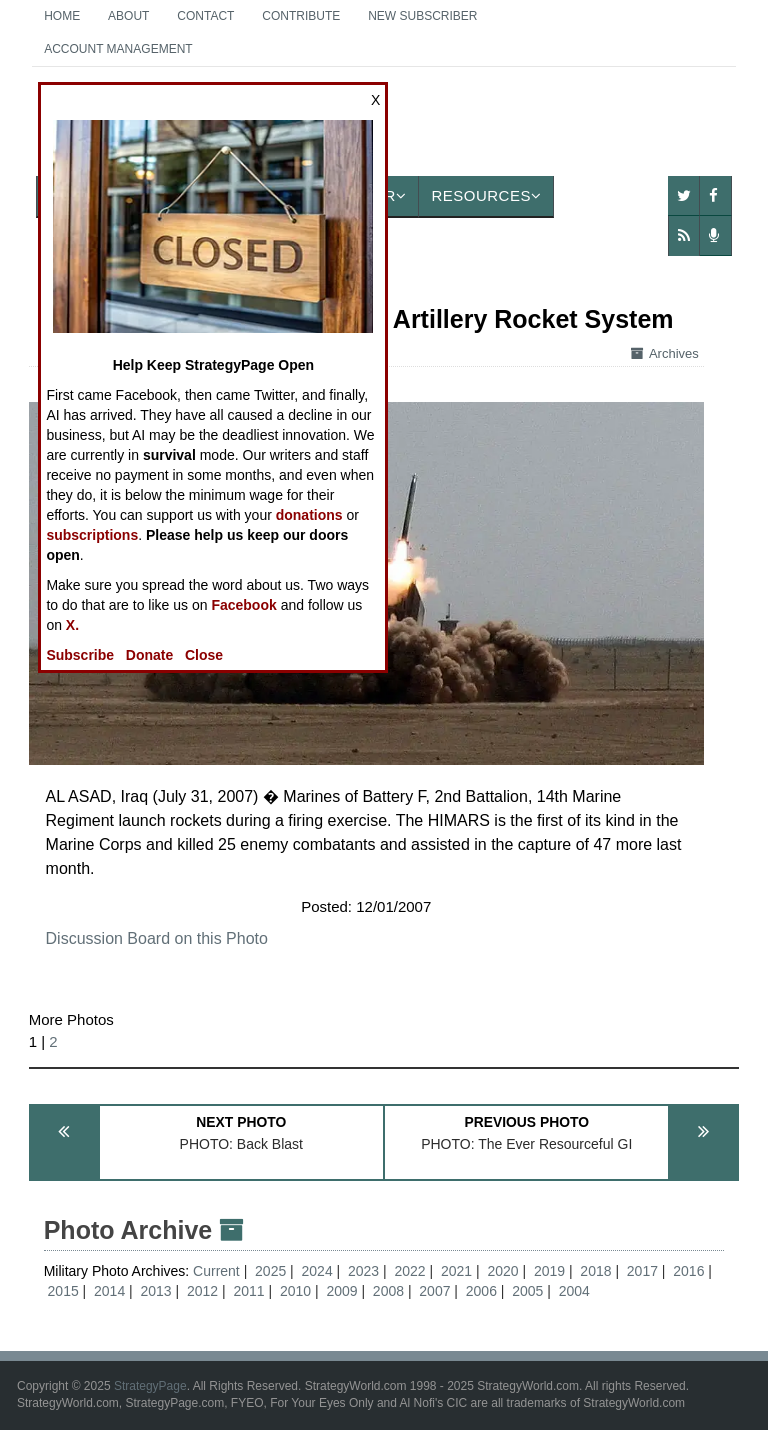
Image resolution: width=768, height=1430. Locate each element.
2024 (317, 1271)
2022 (409, 1271)
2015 (63, 1291)
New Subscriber (422, 16)
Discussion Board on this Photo (157, 938)
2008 (388, 1291)
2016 (688, 1271)
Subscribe (80, 655)
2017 (642, 1271)
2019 (549, 1271)
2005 (527, 1291)
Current (218, 1271)
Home (62, 16)
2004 (574, 1291)
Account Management (118, 49)
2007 (434, 1291)
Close (204, 655)
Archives (665, 353)
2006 (481, 1291)
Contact (205, 16)
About (128, 16)
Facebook (243, 605)
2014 (109, 1291)
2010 (295, 1291)
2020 (502, 1271)
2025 (270, 1271)
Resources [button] (486, 195)
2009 (341, 1291)
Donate (149, 655)
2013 (156, 1291)
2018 (595, 1271)
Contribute (301, 16)
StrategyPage (150, 1386)
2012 (202, 1291)
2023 (363, 1271)
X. (72, 625)
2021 (456, 1271)
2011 (248, 1291)
